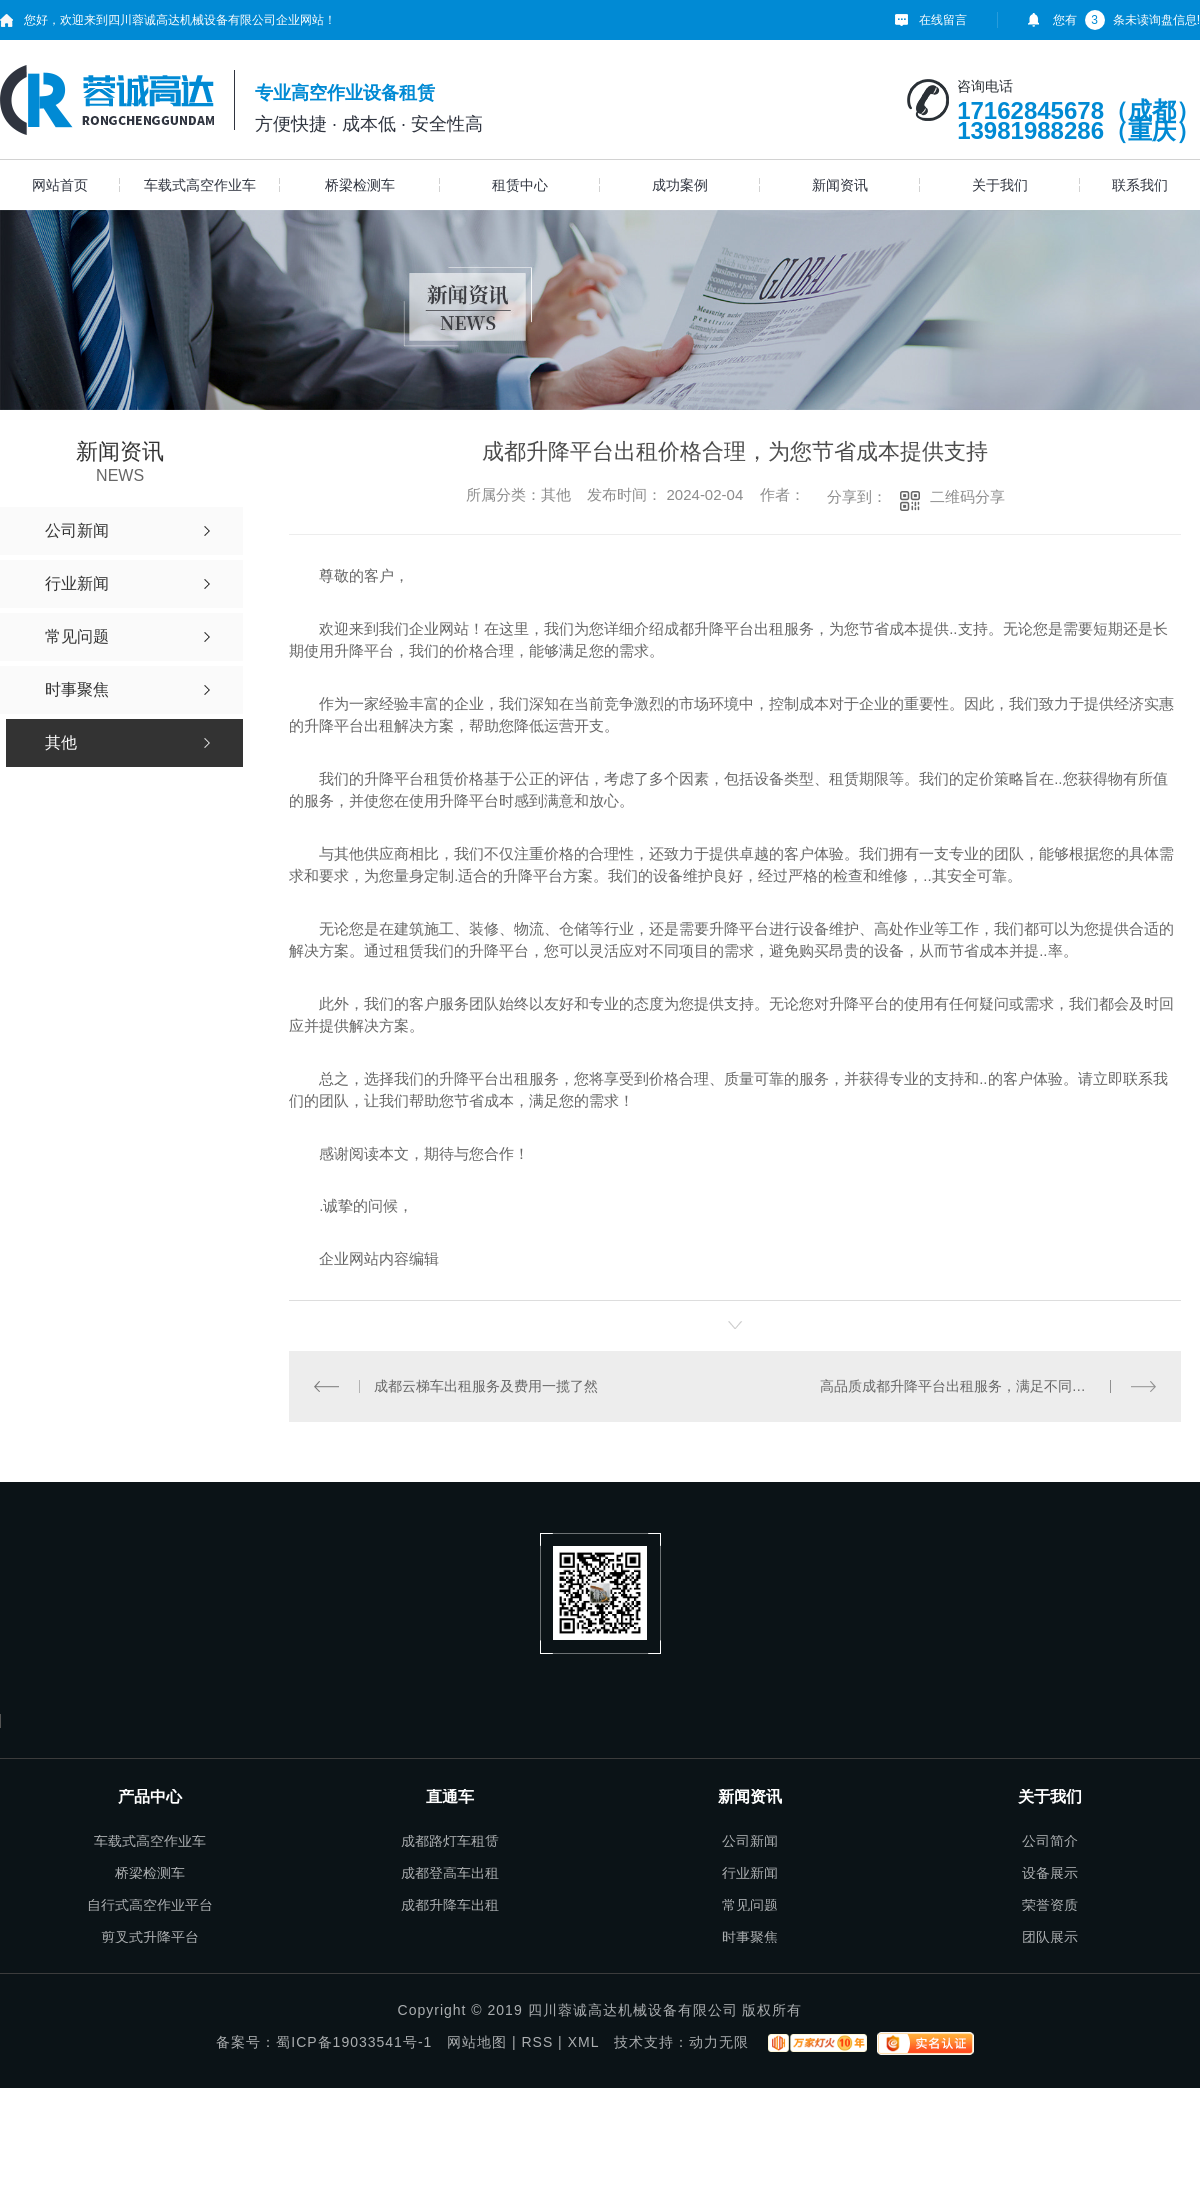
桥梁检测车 (360, 185)
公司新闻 (750, 1841)
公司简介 (1050, 1841)
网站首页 (60, 185)
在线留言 (943, 20)
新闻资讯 (840, 185)
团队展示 (1050, 1937)
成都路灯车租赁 (450, 1841)
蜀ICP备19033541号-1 (354, 2042)
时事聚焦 (750, 1937)
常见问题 (750, 1905)
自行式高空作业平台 (150, 1905)
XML (583, 2042)
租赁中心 (520, 185)
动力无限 (719, 2042)
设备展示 (1050, 1873)
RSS (537, 2042)
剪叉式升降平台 (150, 1937)
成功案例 (680, 185)
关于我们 (1000, 185)
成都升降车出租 (450, 1905)
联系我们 (1140, 185)
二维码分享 (967, 496)
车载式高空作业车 (200, 185)
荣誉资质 (1050, 1905)
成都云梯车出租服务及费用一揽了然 (485, 1386)
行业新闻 (750, 1873)
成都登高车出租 (450, 1873)
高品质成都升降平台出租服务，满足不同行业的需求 (981, 1386)
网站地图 (477, 2042)
